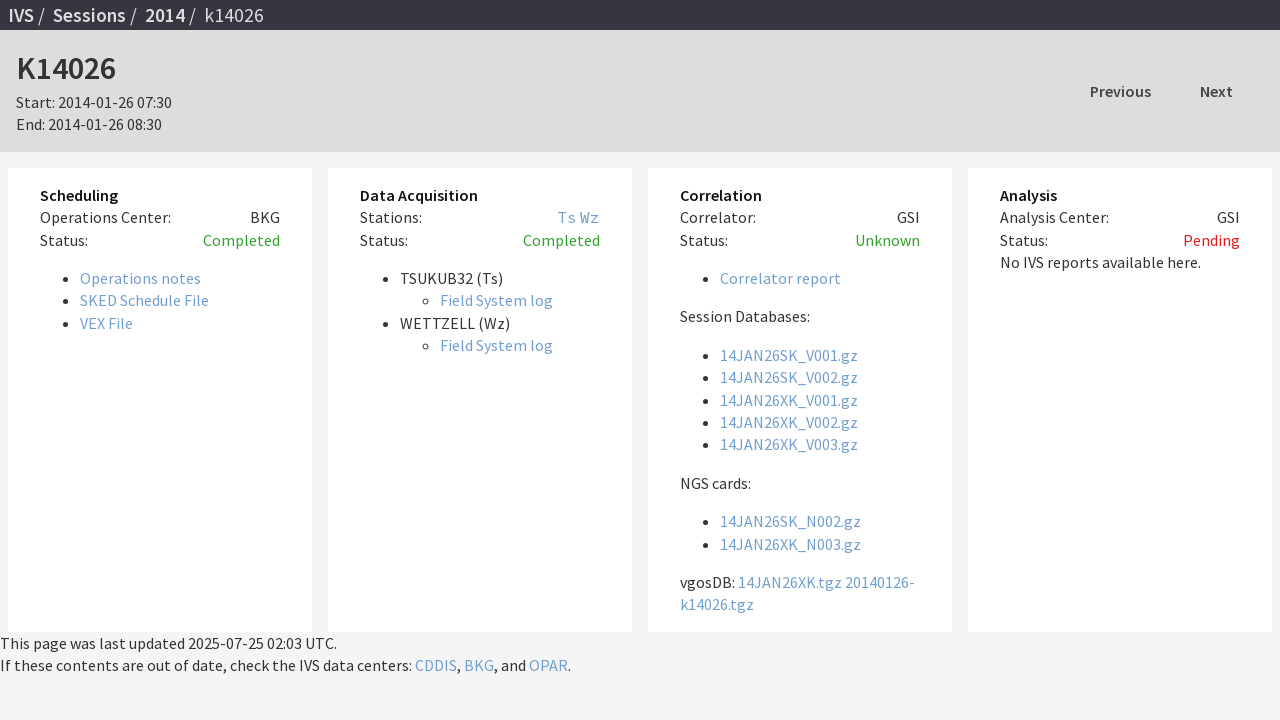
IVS (21, 15)
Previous (1120, 91)
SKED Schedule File (144, 300)
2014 (165, 15)
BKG (479, 665)
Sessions (89, 15)
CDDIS (436, 665)
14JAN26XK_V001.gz (789, 400)
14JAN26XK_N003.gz (790, 544)
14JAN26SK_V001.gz (789, 355)
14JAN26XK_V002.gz (789, 422)
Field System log (496, 300)
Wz (590, 217)
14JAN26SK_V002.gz (789, 377)
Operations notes (140, 278)
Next (1216, 91)
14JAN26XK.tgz (790, 582)
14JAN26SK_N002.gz (790, 521)
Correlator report (780, 278)
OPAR (548, 665)
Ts (567, 217)
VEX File (106, 323)
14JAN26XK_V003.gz (789, 444)
